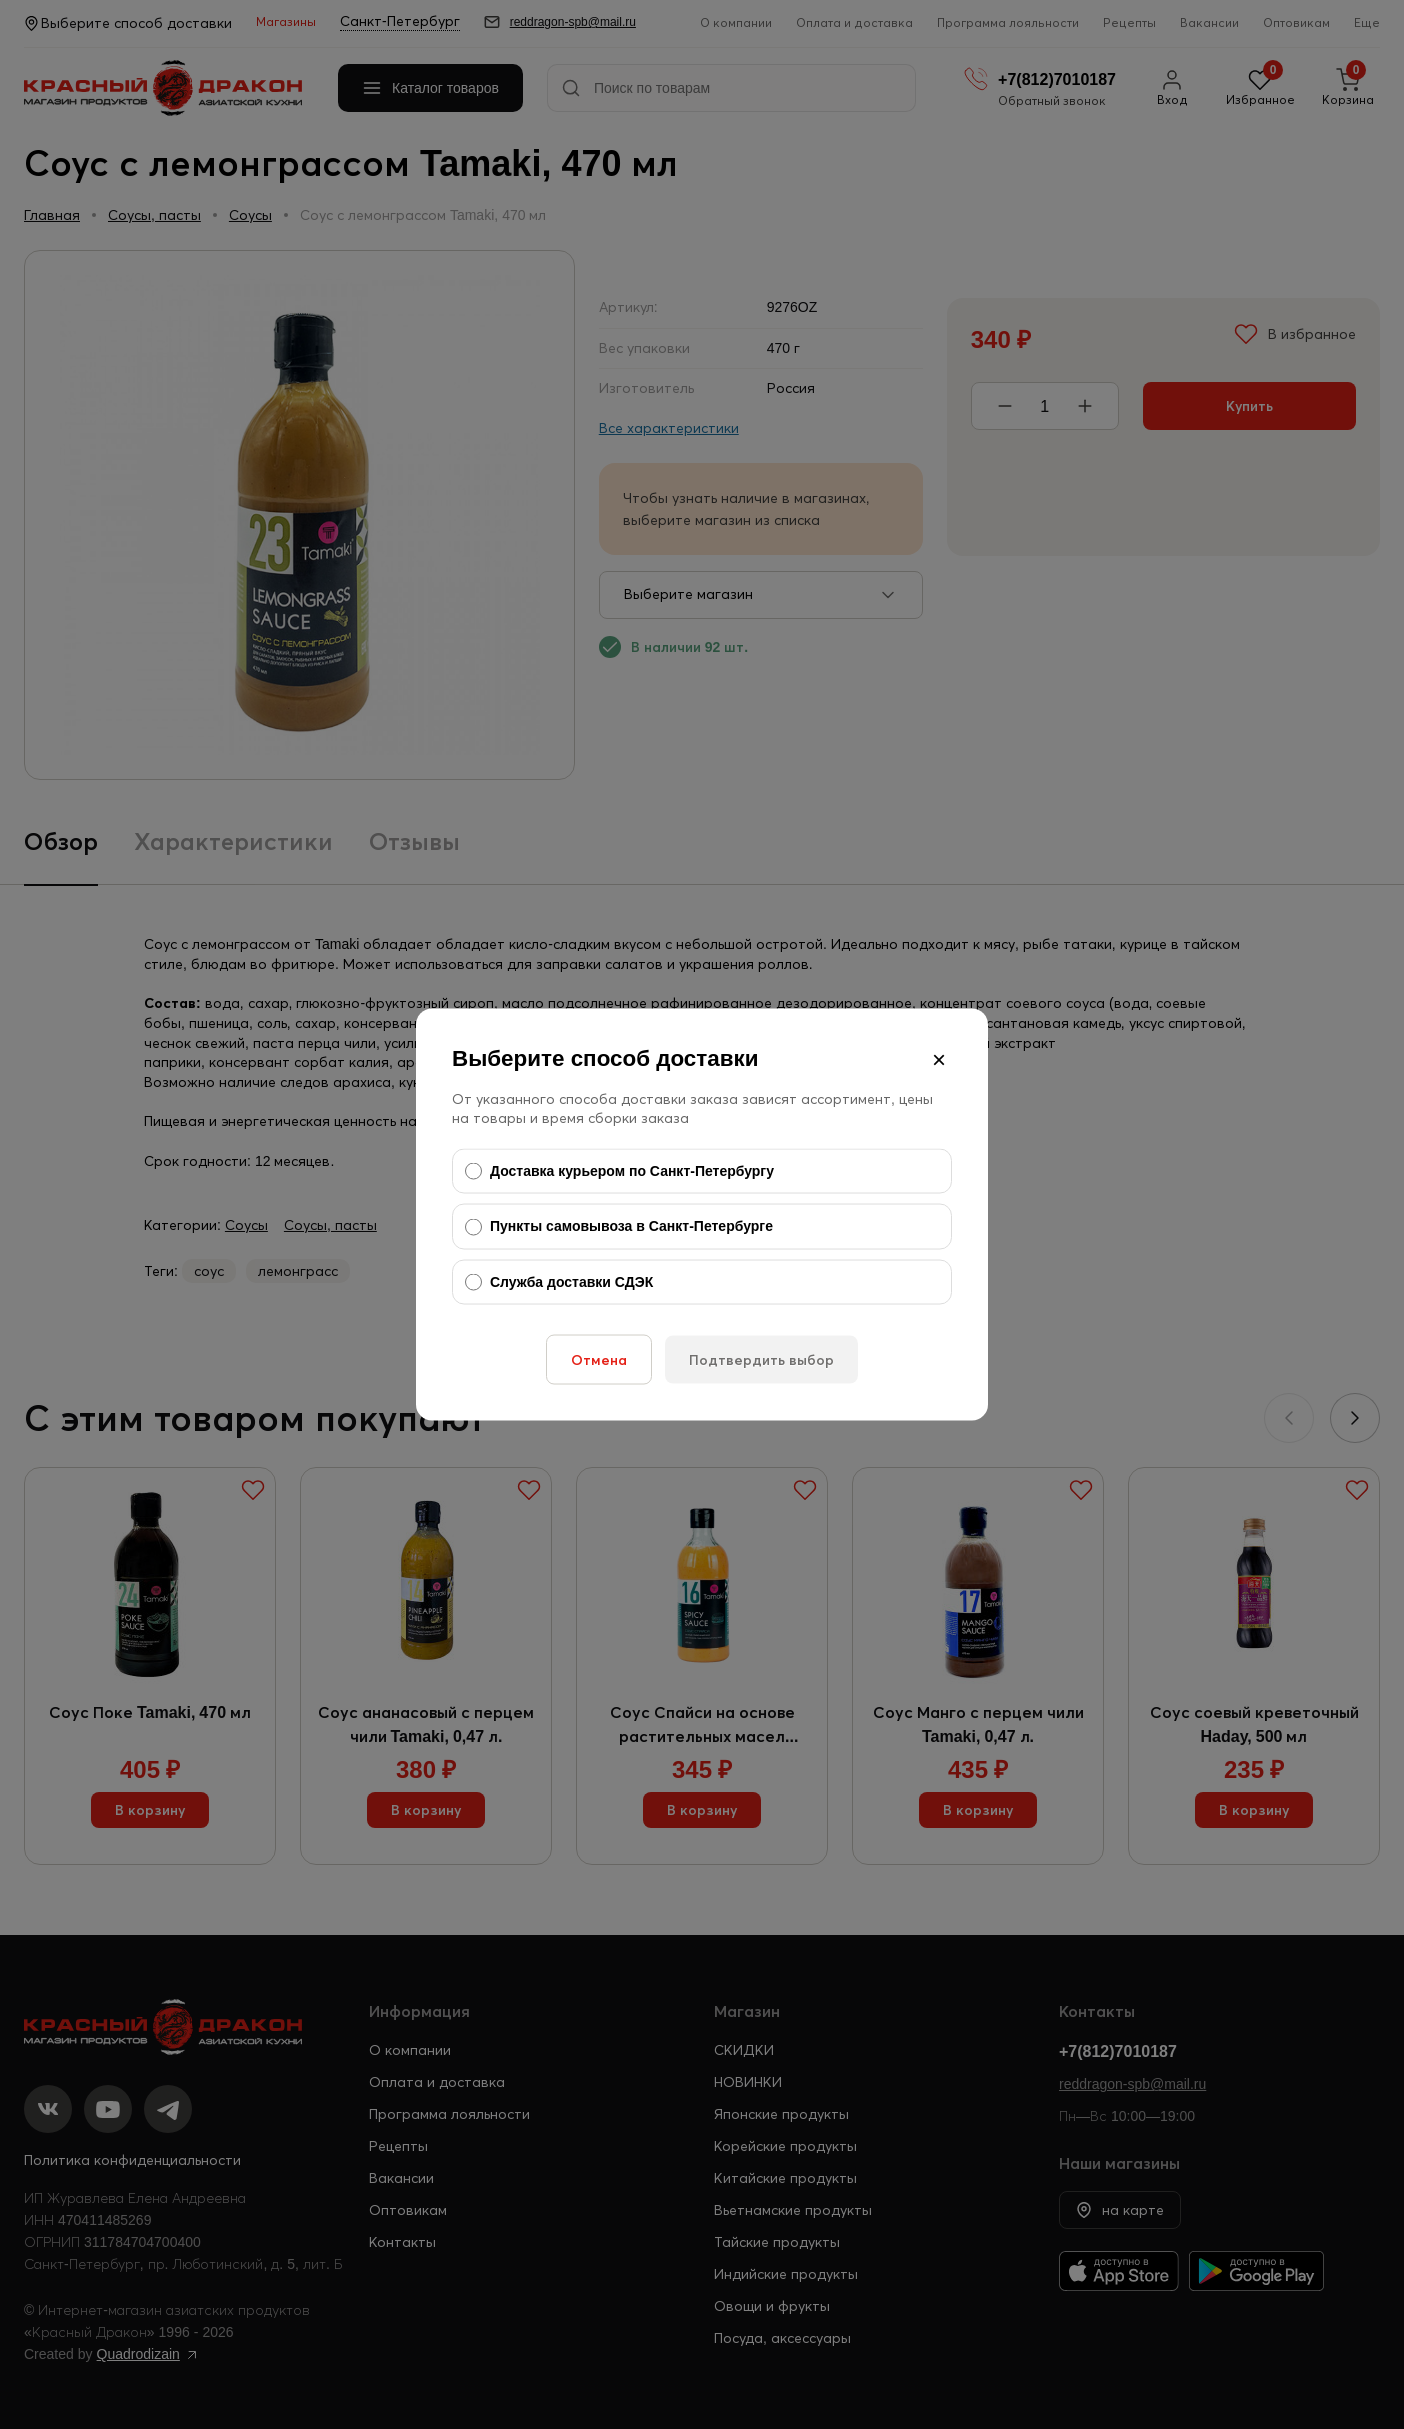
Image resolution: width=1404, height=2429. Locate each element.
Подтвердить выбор (761, 1360)
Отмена (599, 1360)
